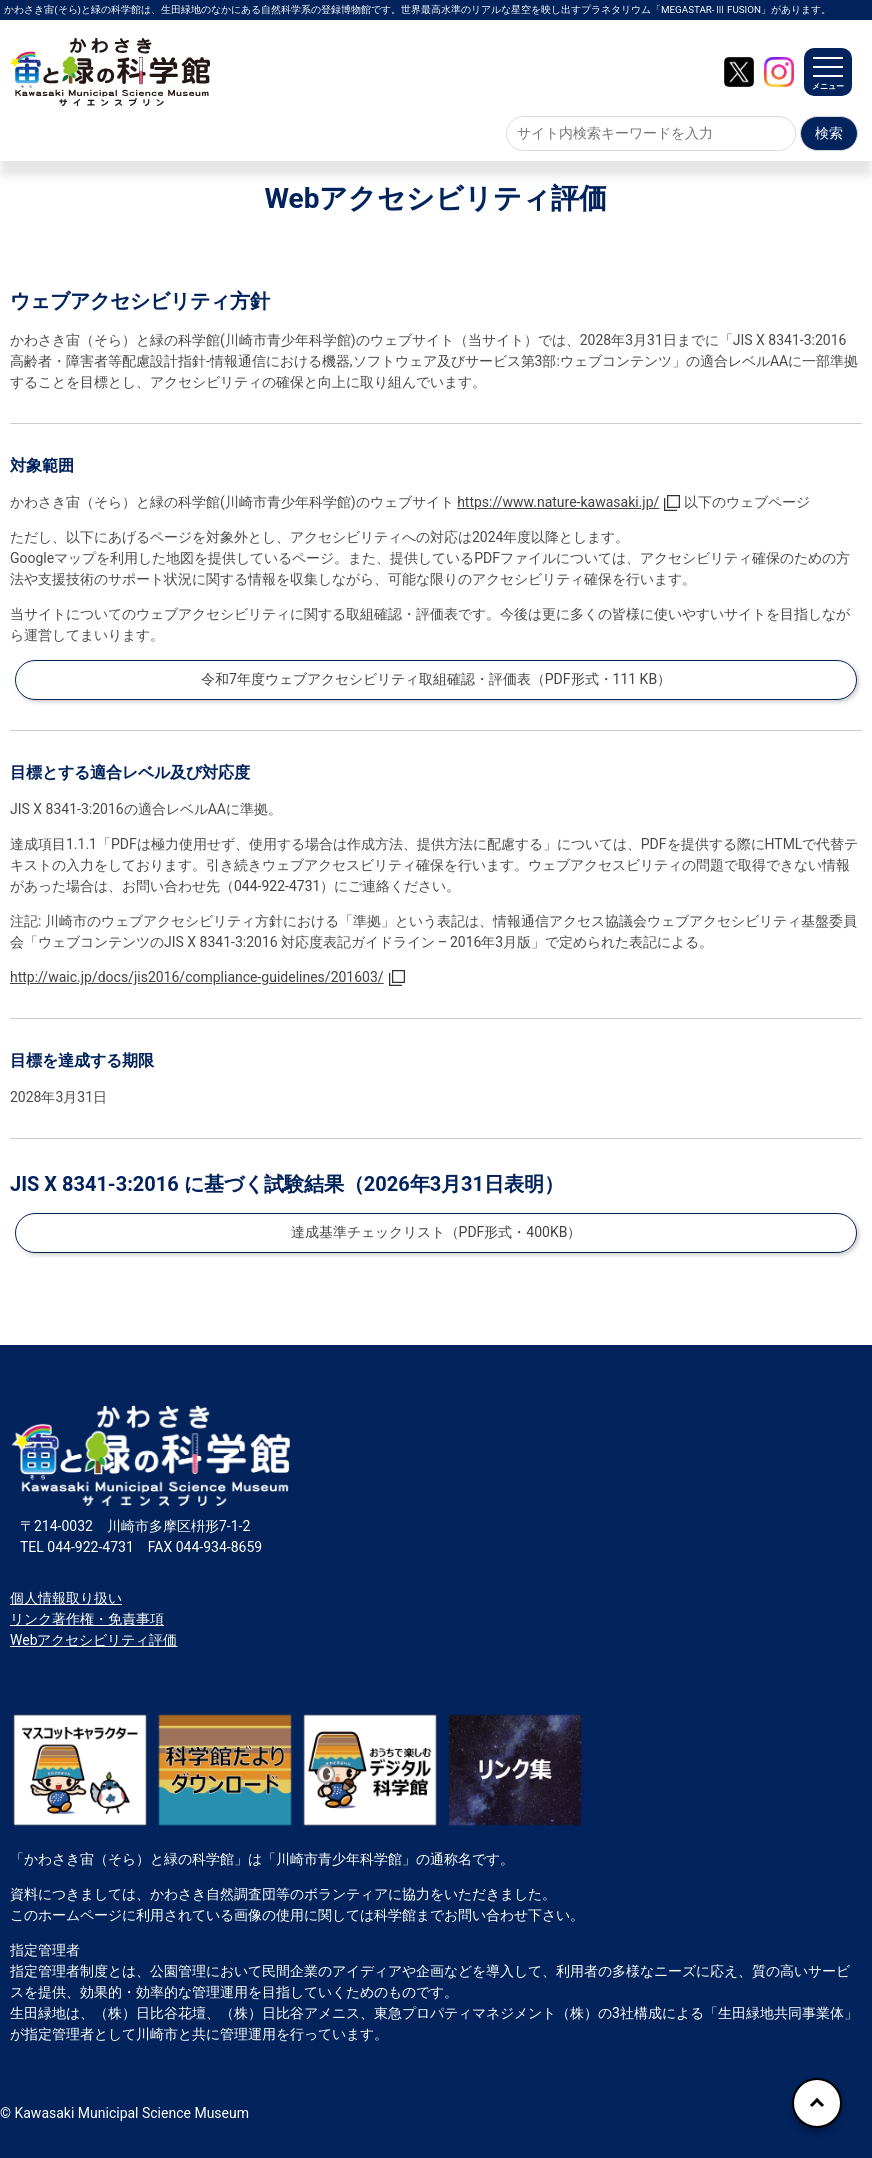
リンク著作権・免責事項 (87, 1619)
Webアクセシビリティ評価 (94, 1640)
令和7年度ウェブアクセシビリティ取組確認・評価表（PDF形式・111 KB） (436, 679)
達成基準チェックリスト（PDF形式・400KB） (436, 1232)
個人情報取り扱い (66, 1598)
